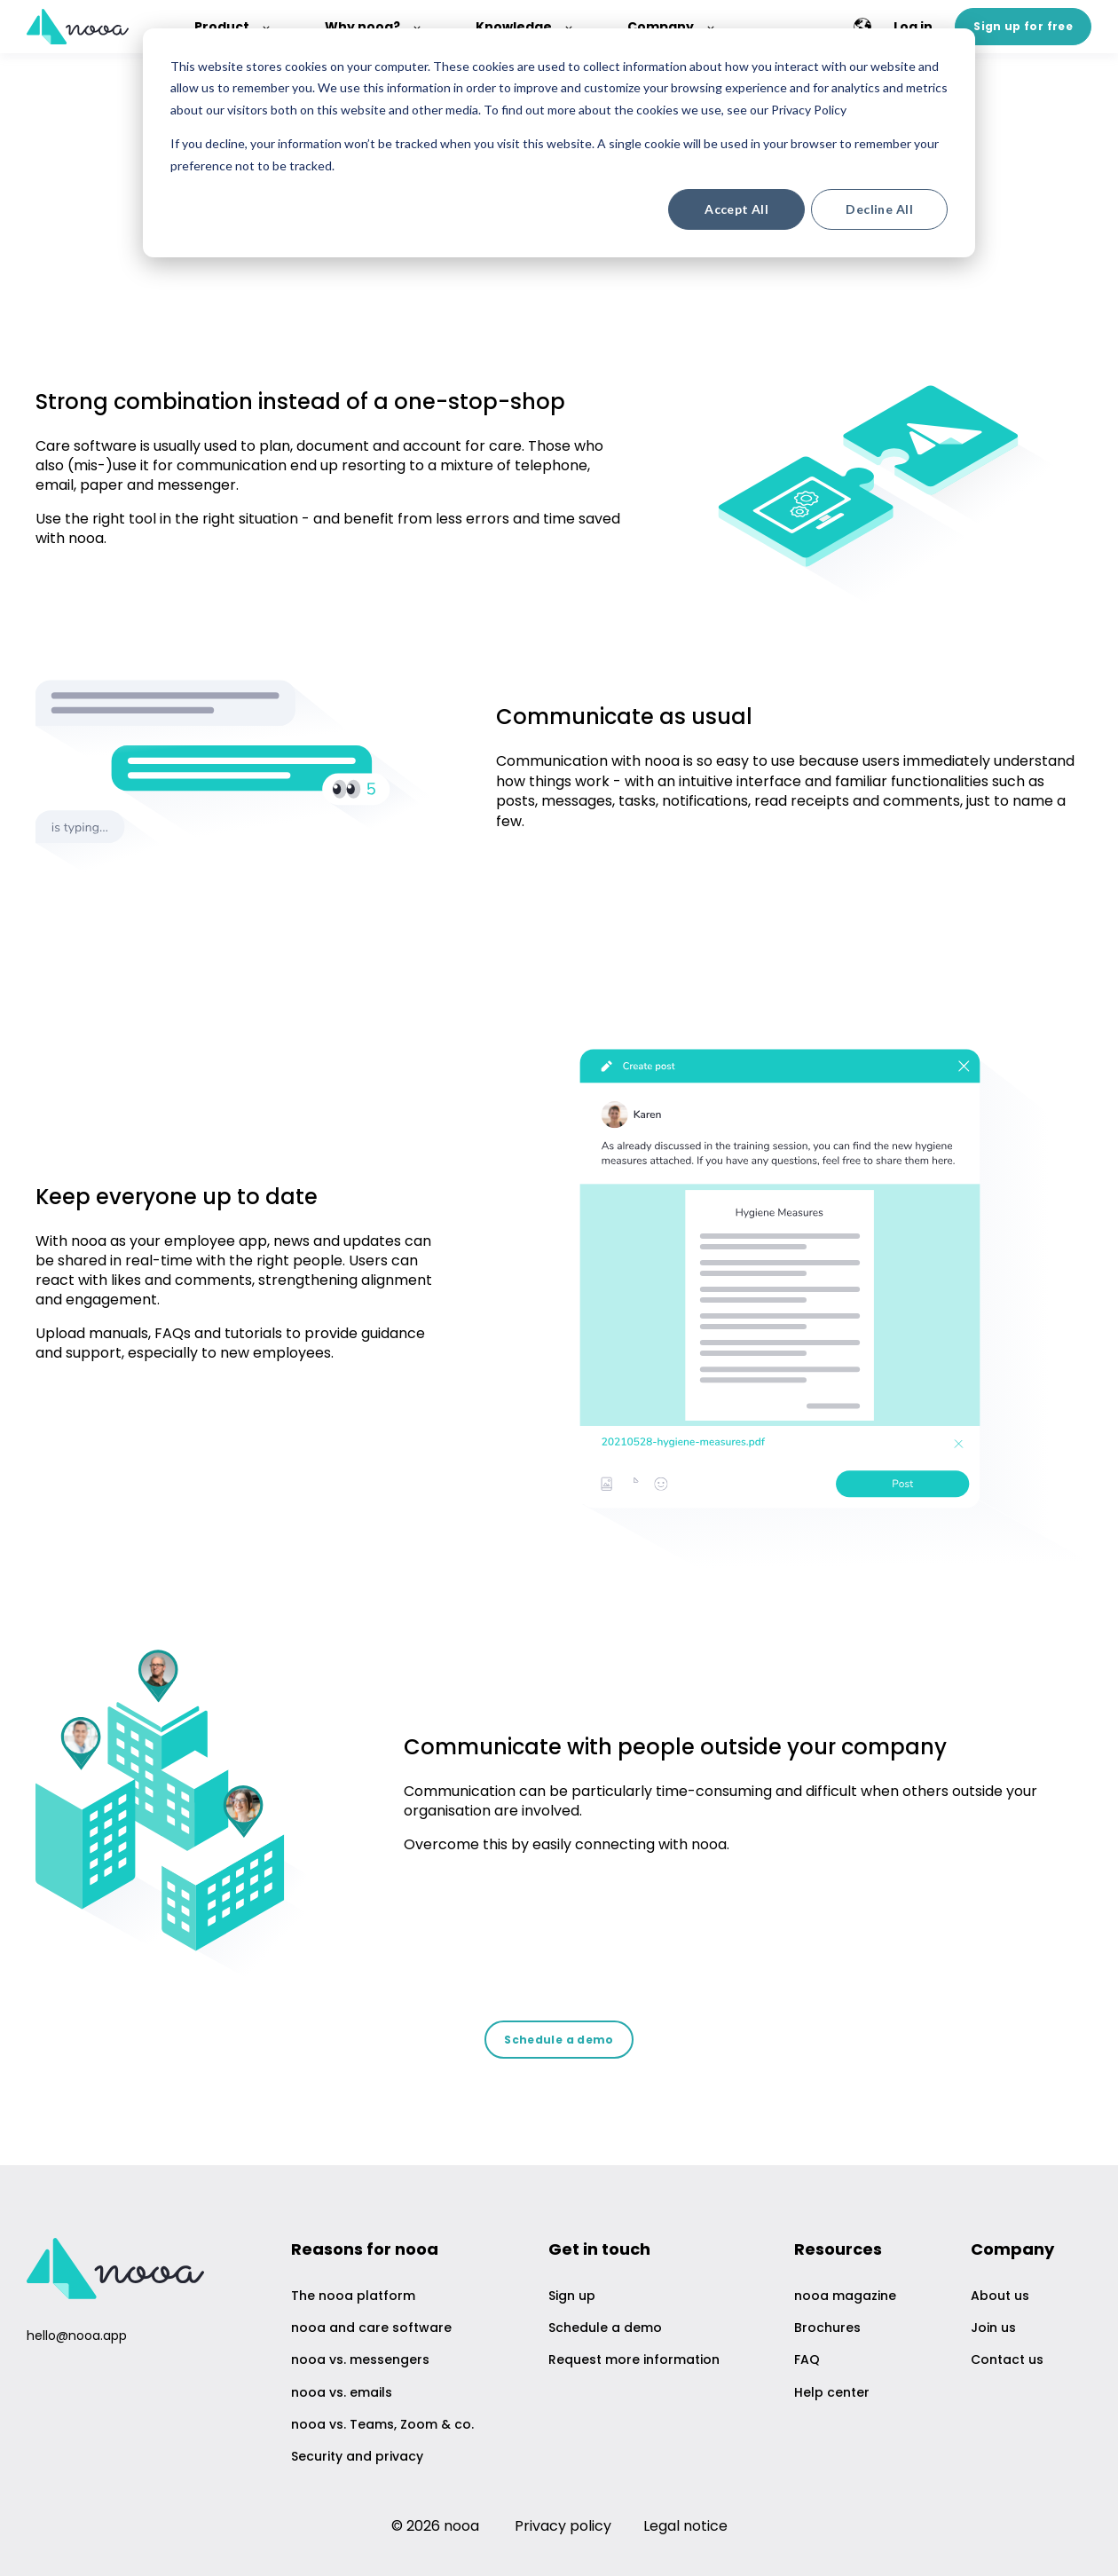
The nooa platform (353, 2296)
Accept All (736, 209)
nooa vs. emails (341, 2392)
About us (1000, 2296)
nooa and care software (371, 2328)
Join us (993, 2328)
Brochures (827, 2328)
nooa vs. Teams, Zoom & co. (382, 2424)
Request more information (634, 2359)
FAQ (807, 2359)
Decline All (879, 209)
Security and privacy (357, 2456)
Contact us (1007, 2359)
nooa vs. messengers (360, 2359)
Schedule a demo (605, 2328)
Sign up (571, 2296)
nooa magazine (845, 2296)
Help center (832, 2392)
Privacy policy (563, 2526)
